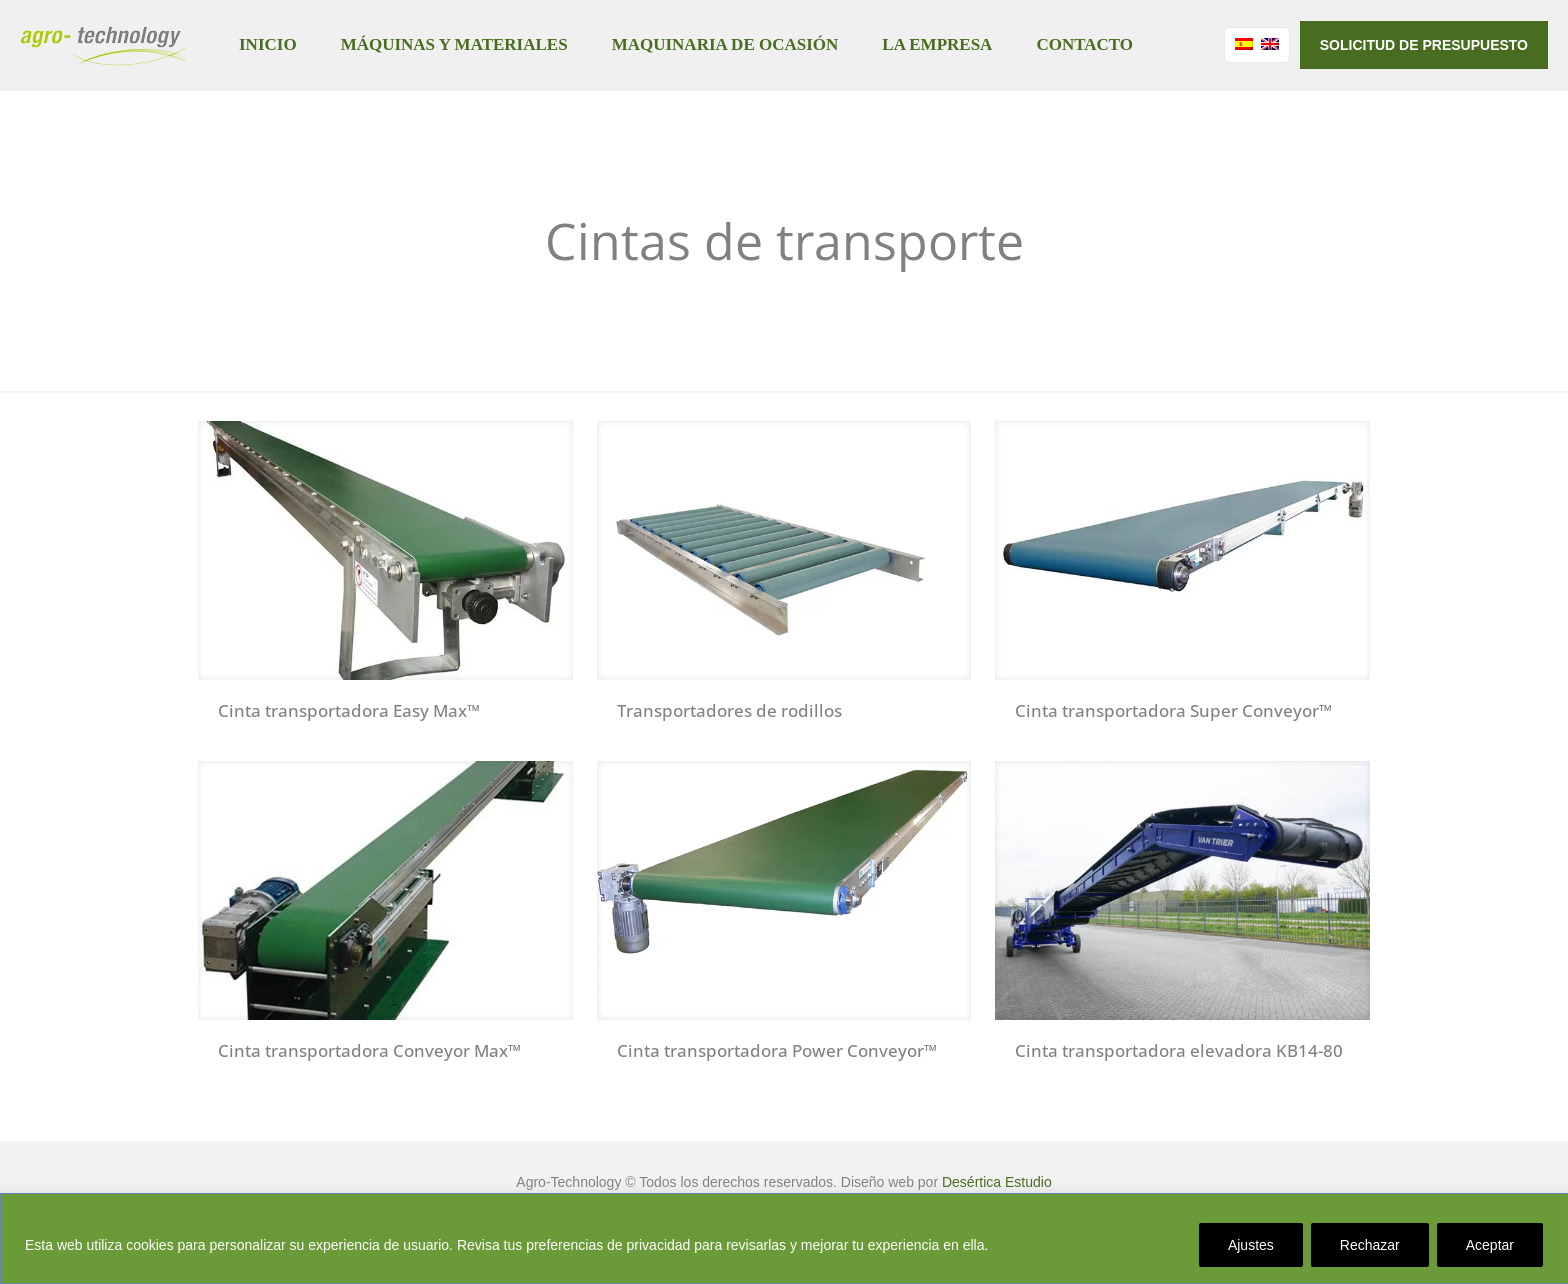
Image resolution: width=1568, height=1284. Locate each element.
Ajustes (1251, 1245)
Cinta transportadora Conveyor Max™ (369, 1050)
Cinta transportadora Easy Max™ (349, 710)
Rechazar (1370, 1245)
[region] (784, 1238)
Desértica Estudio (997, 1182)
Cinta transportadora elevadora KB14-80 (1179, 1050)
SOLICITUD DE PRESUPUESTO (1424, 45)
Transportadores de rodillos (729, 710)
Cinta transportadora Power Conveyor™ (777, 1050)
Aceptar (1490, 1245)
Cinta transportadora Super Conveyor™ (1173, 710)
